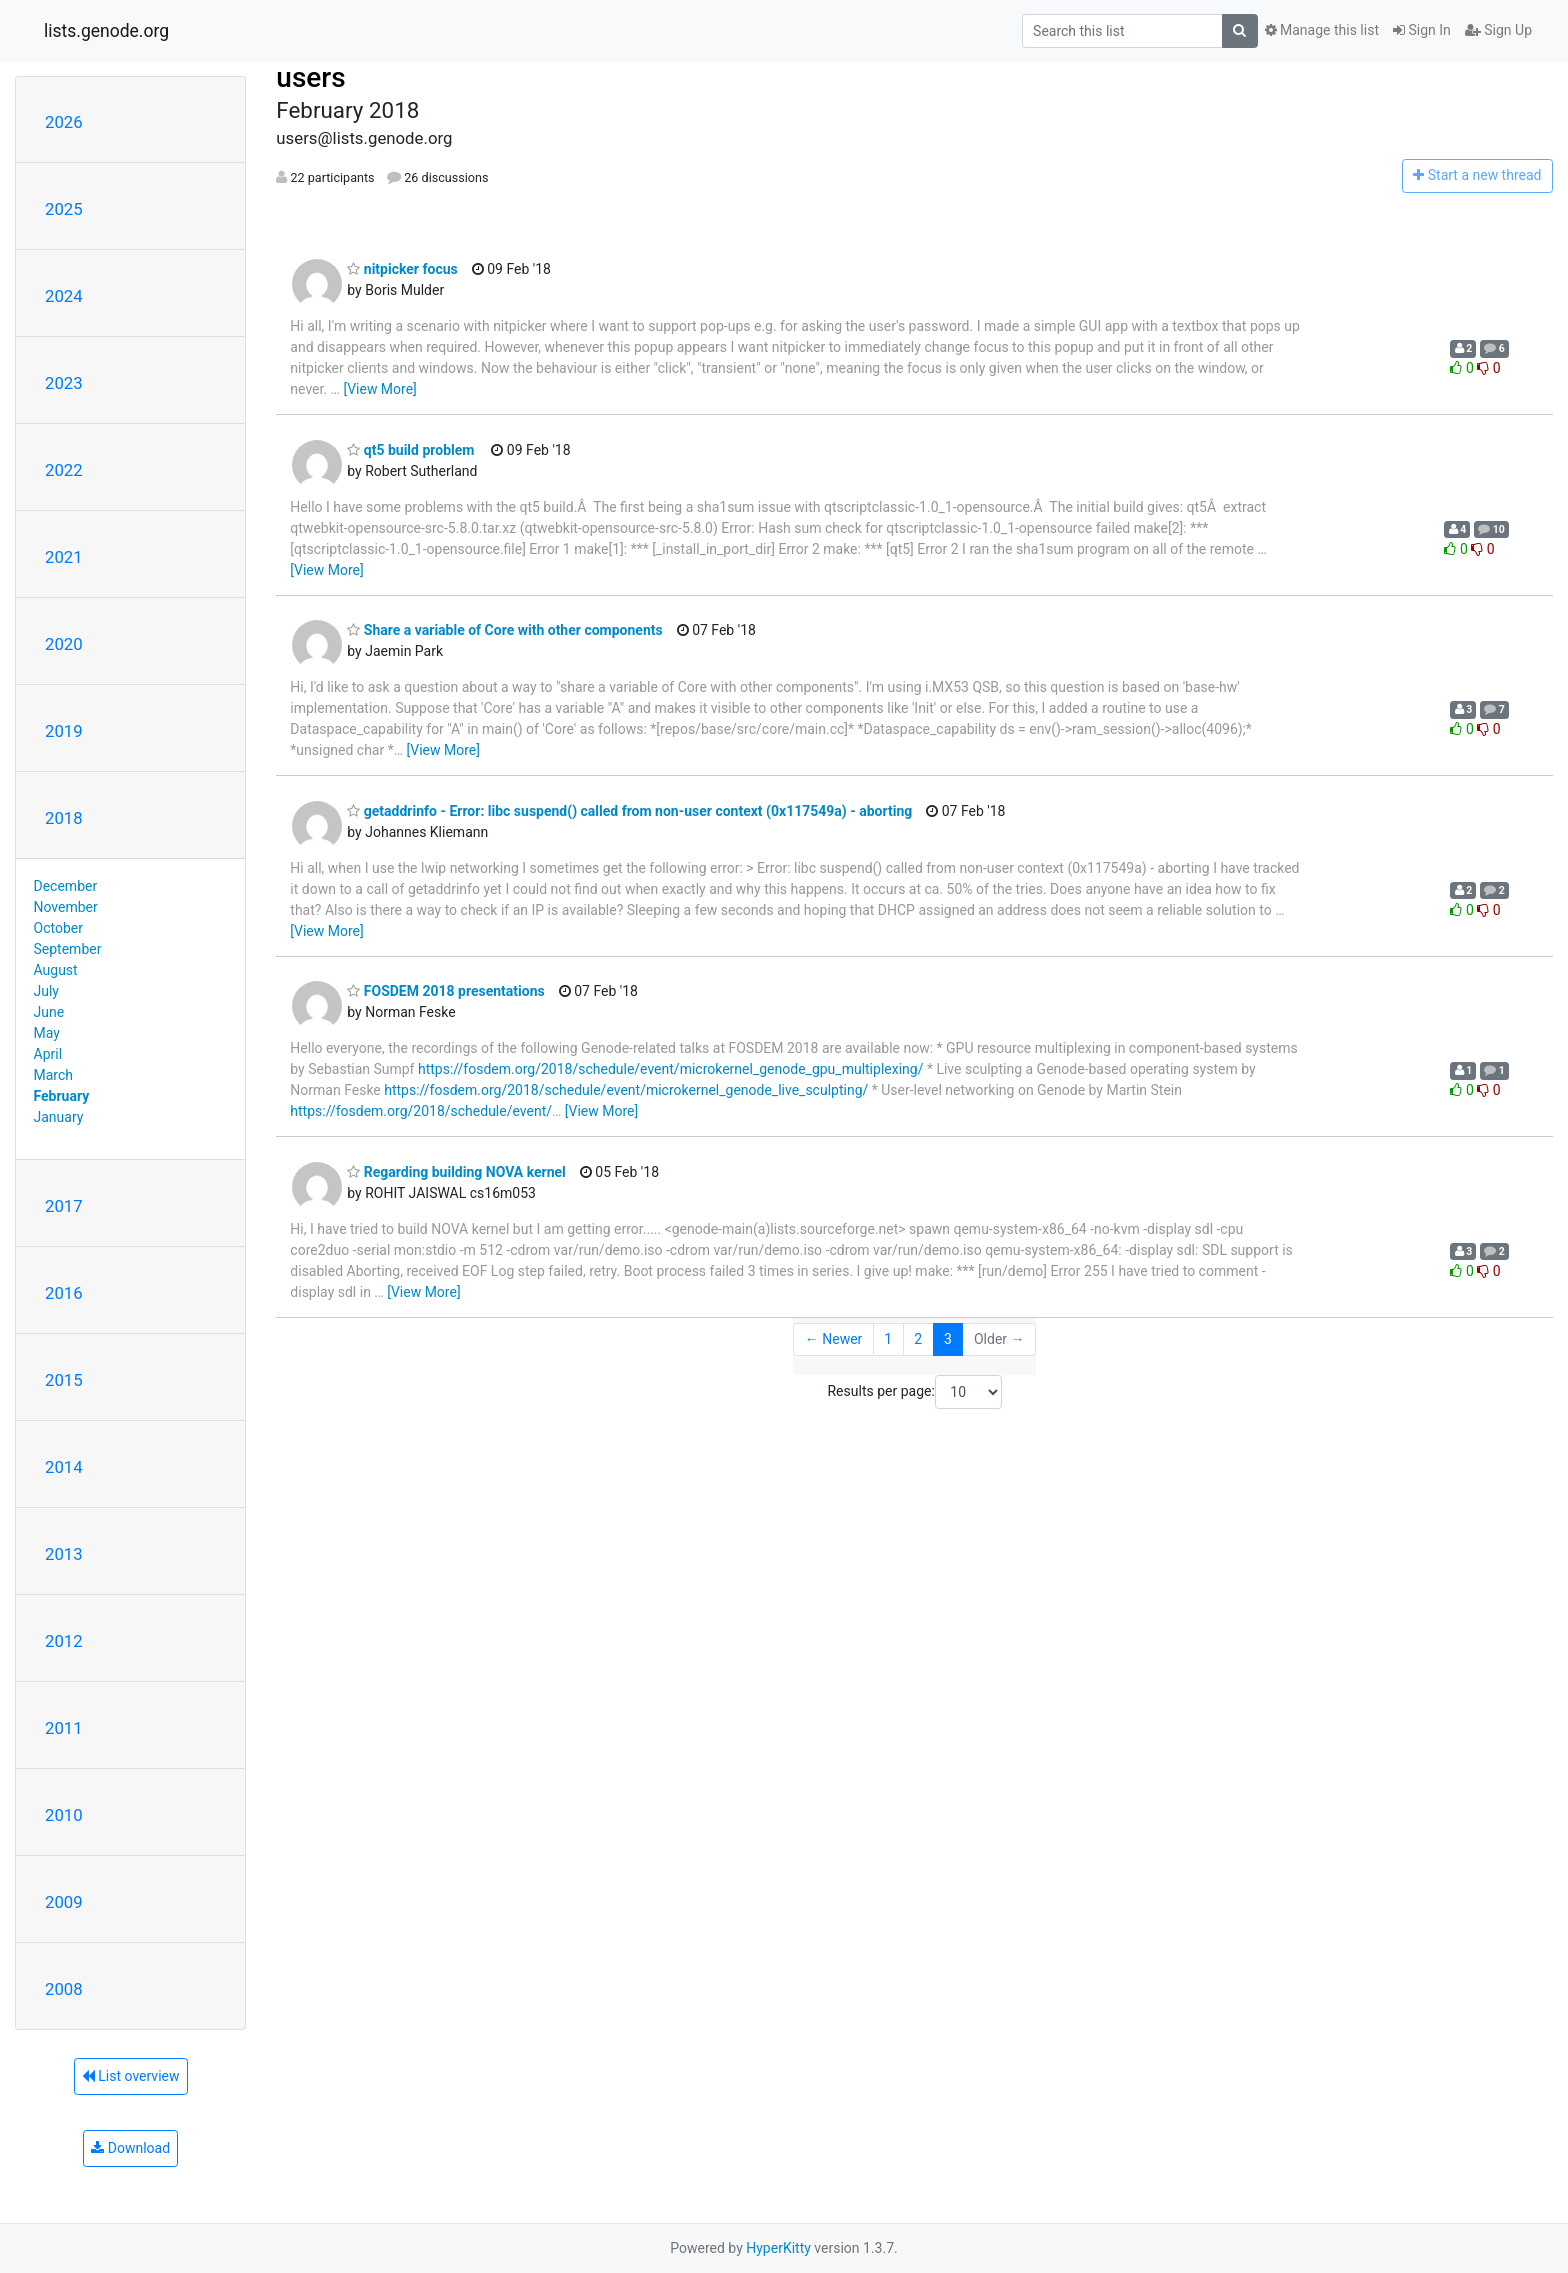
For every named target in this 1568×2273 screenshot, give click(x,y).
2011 (64, 1728)
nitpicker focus (402, 269)
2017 (64, 1206)
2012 (64, 1641)
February (62, 1096)
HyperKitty (778, 2248)
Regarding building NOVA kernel (456, 1172)
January (59, 1117)
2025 (64, 209)
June (49, 1012)
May (47, 1033)
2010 (64, 1815)
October (58, 928)
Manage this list (1322, 30)
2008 (64, 1989)
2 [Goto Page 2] (918, 1339)
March (54, 1075)
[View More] (379, 389)
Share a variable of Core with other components (504, 630)
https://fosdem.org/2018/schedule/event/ (421, 1111)
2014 (64, 1467)
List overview (131, 2076)
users (310, 77)
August (56, 970)
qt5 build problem (410, 450)
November (66, 907)
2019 (64, 731)
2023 (64, 383)
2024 (64, 296)
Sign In (1422, 30)
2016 (64, 1293)
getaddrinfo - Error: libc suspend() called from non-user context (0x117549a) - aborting (629, 811)
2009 (64, 1902)
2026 (64, 122)
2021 (64, 557)
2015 (64, 1380)
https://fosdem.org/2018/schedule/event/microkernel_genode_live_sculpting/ (626, 1090)
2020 (64, 644)
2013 (64, 1554)
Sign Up (1498, 30)
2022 (64, 470)
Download (130, 2148)
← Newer (834, 1339)
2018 (64, 818)
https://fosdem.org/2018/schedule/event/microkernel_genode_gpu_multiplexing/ (670, 1069)
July (46, 991)
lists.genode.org (106, 31)
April (48, 1054)
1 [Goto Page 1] (888, 1339)
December (66, 886)
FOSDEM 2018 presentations (445, 991)
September (68, 949)
